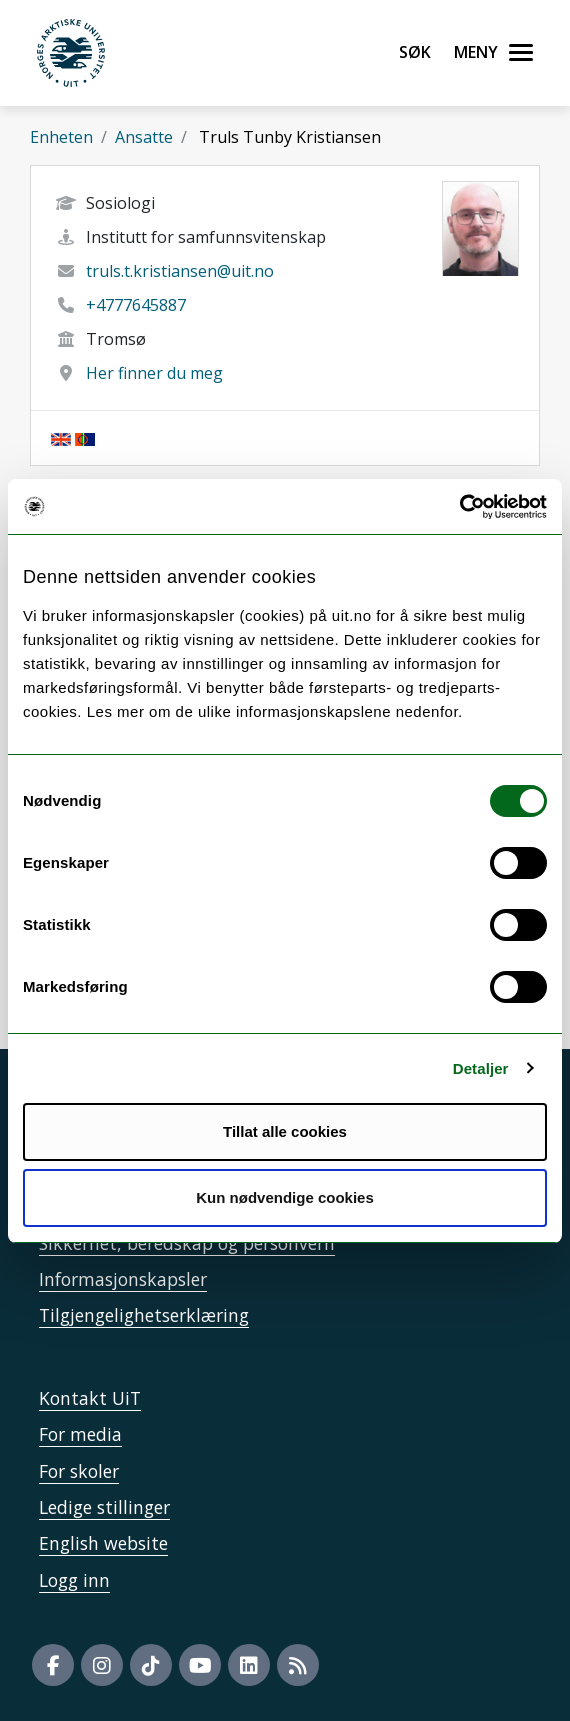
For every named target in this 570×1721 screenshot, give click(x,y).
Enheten (61, 137)
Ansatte (144, 137)
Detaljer (481, 1068)
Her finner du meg (154, 373)
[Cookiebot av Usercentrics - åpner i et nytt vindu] (459, 507)
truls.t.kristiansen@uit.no (180, 271)
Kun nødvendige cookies (285, 1197)
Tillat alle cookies (285, 1131)
